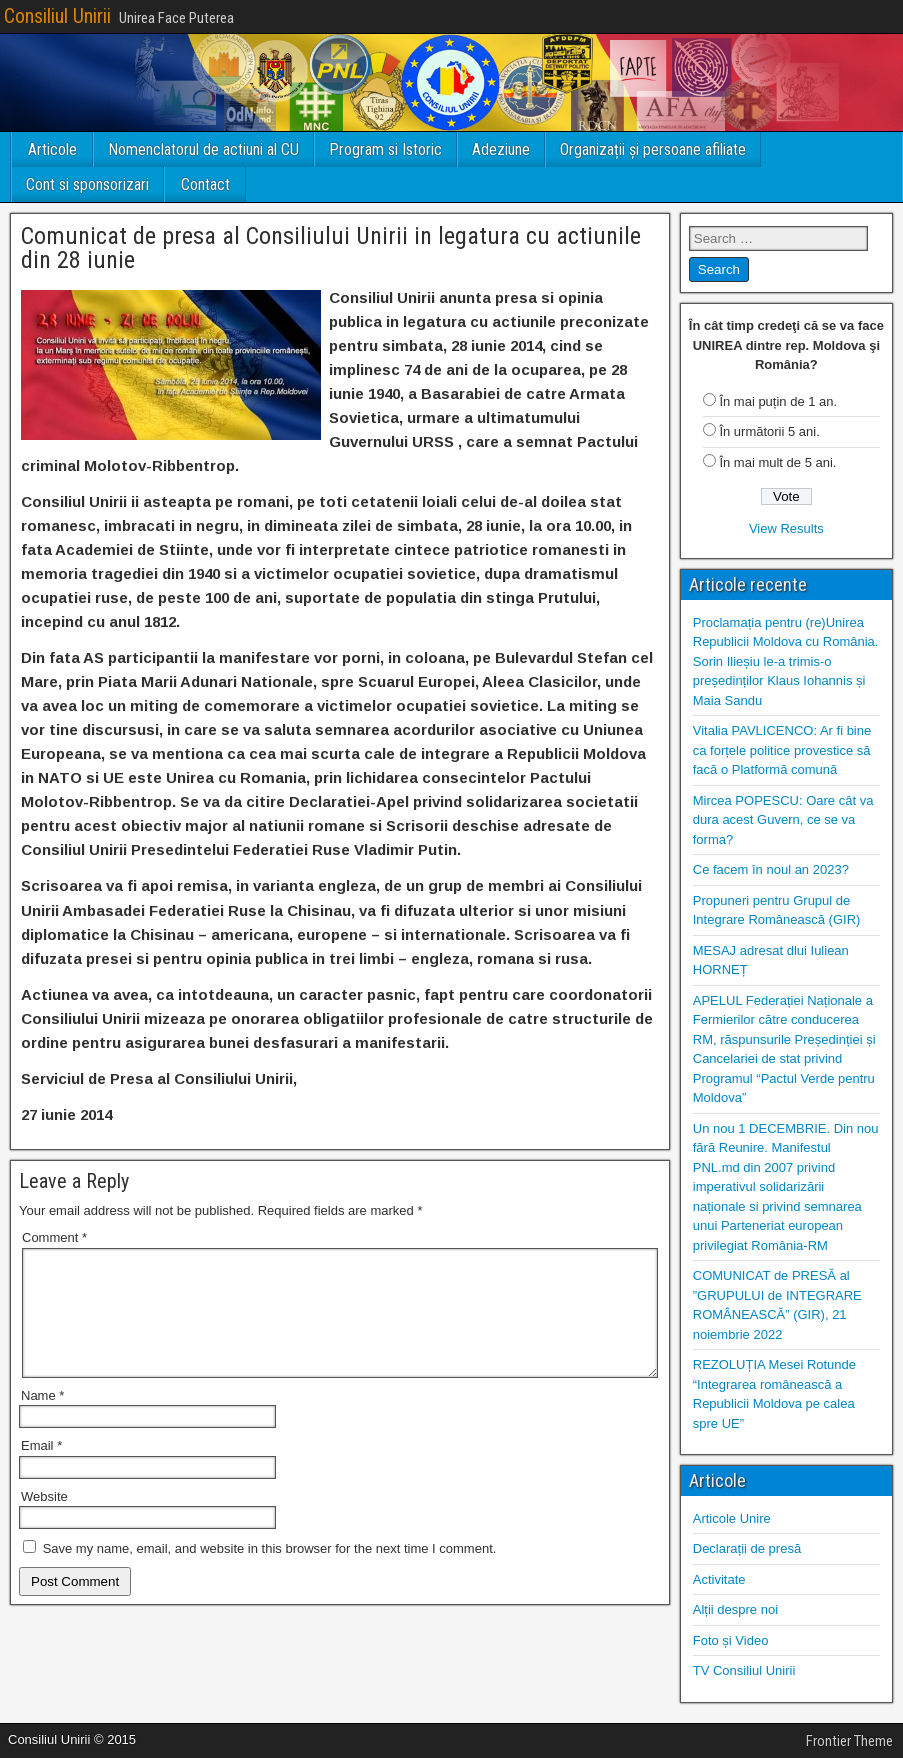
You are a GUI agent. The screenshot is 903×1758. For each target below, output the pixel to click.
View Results (786, 528)
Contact (205, 184)
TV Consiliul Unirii (744, 1670)
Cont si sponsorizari (87, 184)
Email (41, 1469)
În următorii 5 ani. (769, 431)
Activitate (719, 1579)
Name (42, 1419)
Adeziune (501, 149)
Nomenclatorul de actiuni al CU (203, 149)
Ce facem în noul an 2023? (771, 869)
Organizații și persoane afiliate (653, 149)
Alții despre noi (735, 1609)
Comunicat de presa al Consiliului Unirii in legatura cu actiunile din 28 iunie (331, 248)
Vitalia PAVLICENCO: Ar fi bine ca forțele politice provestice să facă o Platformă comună (782, 750)
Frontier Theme (849, 1741)
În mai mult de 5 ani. (777, 462)
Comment (54, 1237)
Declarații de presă (747, 1548)
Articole (52, 149)
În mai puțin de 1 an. (778, 401)
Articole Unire (732, 1518)
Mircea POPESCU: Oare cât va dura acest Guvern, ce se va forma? (783, 820)
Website (44, 1520)
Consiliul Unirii (57, 16)
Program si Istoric (385, 149)
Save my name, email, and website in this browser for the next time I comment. (270, 1572)
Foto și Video (731, 1640)
